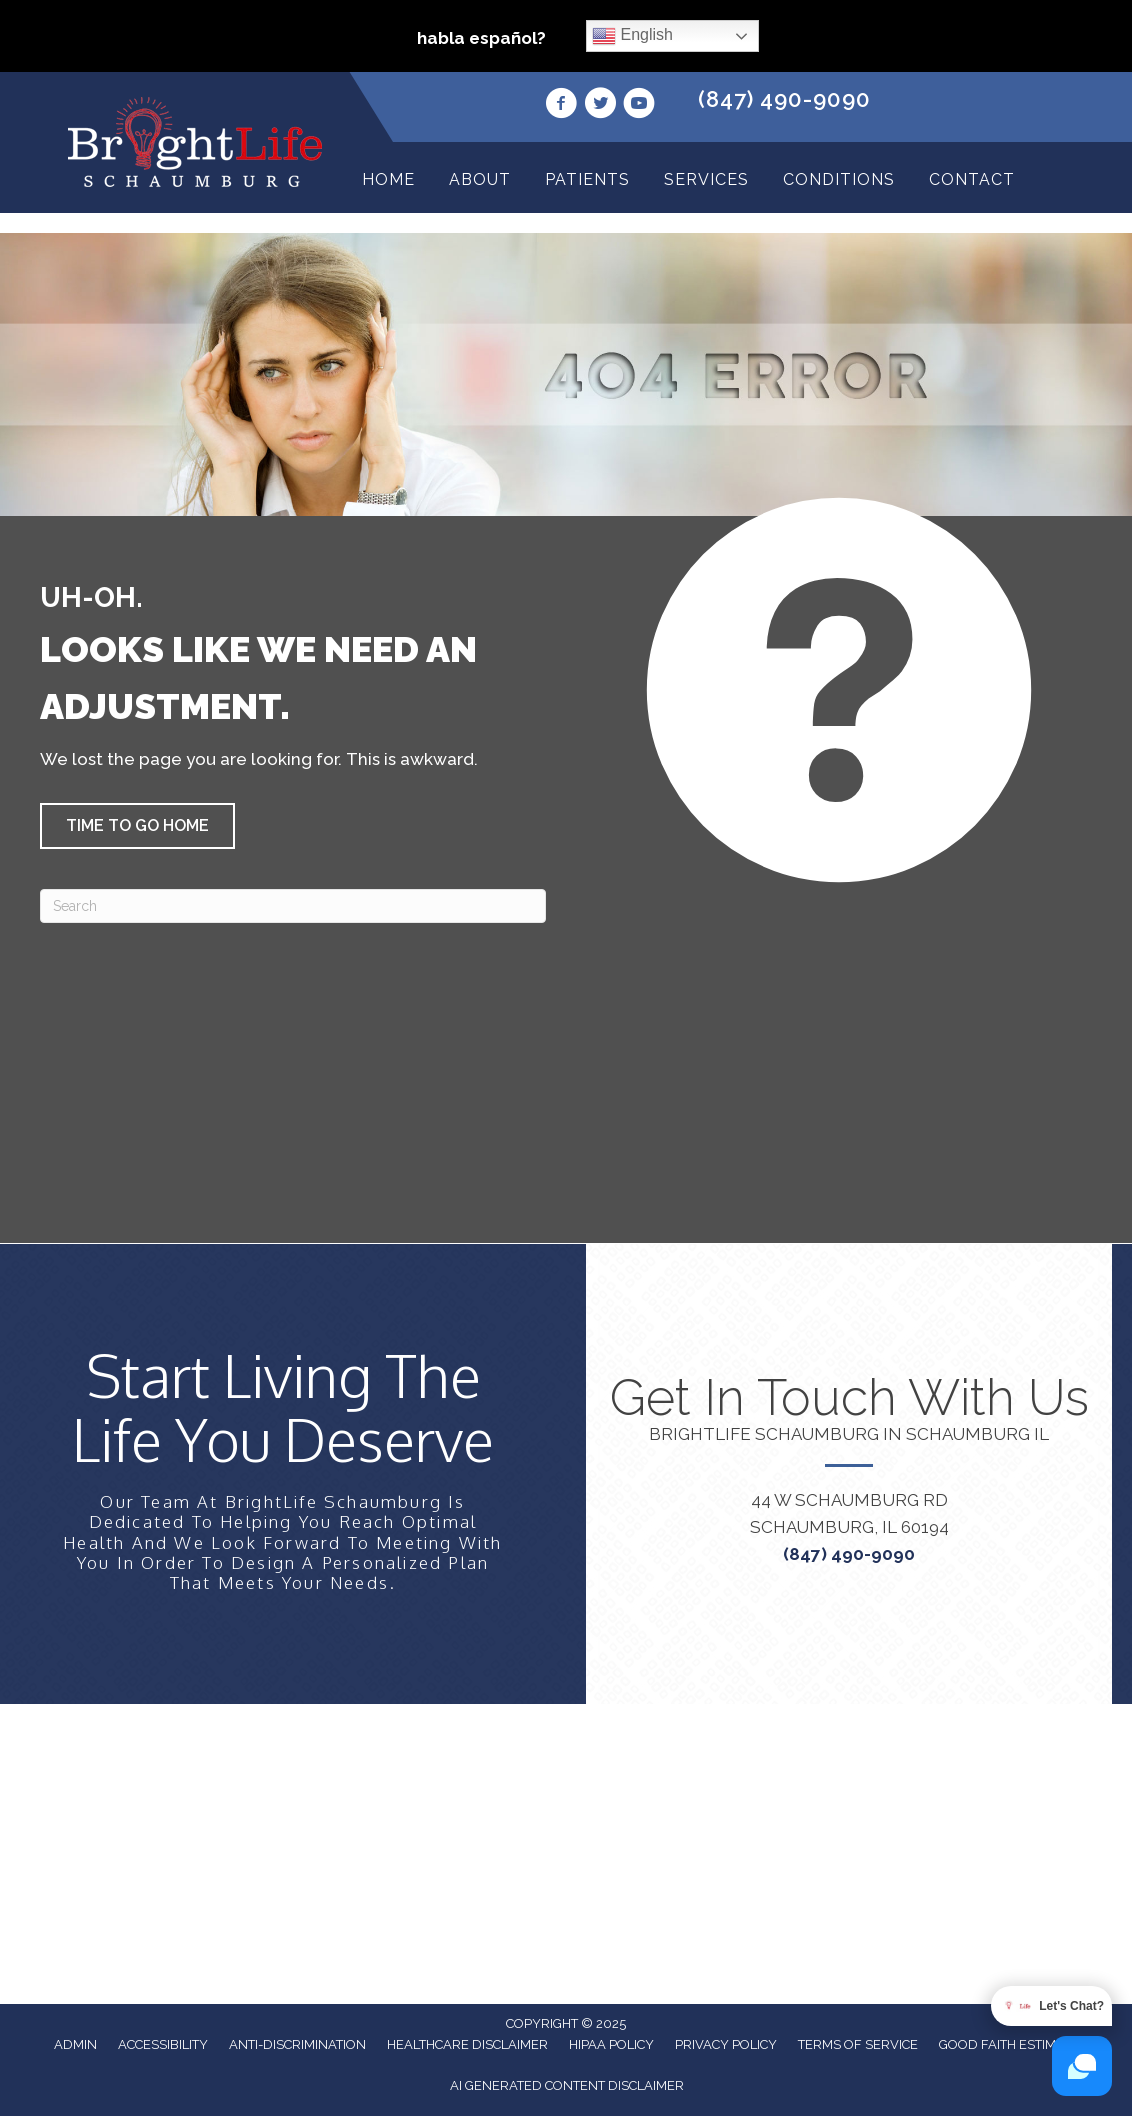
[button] (137, 826)
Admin (75, 2044)
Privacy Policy (726, 2044)
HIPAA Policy (611, 2044)
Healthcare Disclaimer (467, 2044)
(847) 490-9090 (784, 99)
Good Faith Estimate (1009, 2044)
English (632, 36)
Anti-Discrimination (297, 2044)
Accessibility (163, 2044)
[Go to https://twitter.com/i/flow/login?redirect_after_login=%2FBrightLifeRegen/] (600, 106)
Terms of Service (858, 2044)
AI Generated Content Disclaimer (567, 2085)
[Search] (293, 906)
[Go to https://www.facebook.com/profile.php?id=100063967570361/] (561, 106)
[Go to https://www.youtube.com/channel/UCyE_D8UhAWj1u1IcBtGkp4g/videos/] (639, 106)
